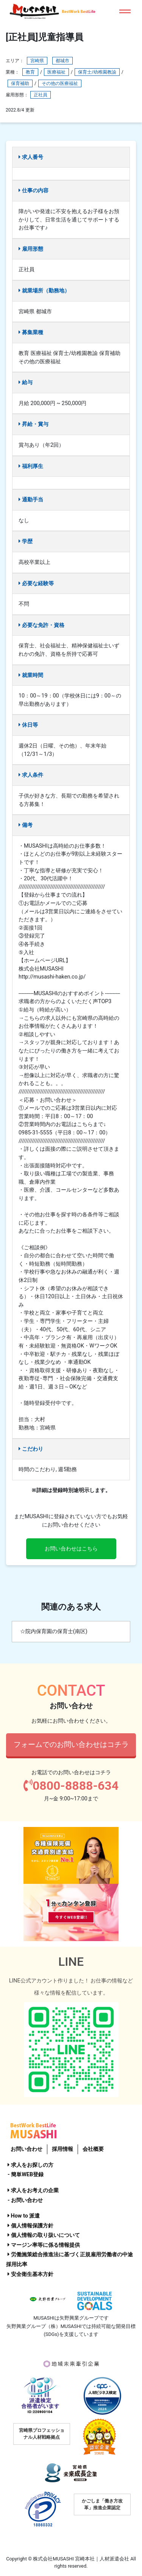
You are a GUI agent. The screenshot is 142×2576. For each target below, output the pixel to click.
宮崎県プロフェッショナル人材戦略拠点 (41, 2434)
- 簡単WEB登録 (26, 2174)
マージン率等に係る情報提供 (44, 2245)
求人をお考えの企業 (33, 2190)
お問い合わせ (26, 2149)
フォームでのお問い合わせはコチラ (71, 1744)
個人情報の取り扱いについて (44, 2235)
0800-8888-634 (71, 1785)
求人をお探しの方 (30, 2165)
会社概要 (93, 2149)
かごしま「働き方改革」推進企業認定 (102, 2504)
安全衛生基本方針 (30, 2274)
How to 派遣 (24, 2216)
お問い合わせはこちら (71, 1549)
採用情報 (62, 2149)
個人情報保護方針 (30, 2226)
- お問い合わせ (25, 2200)
